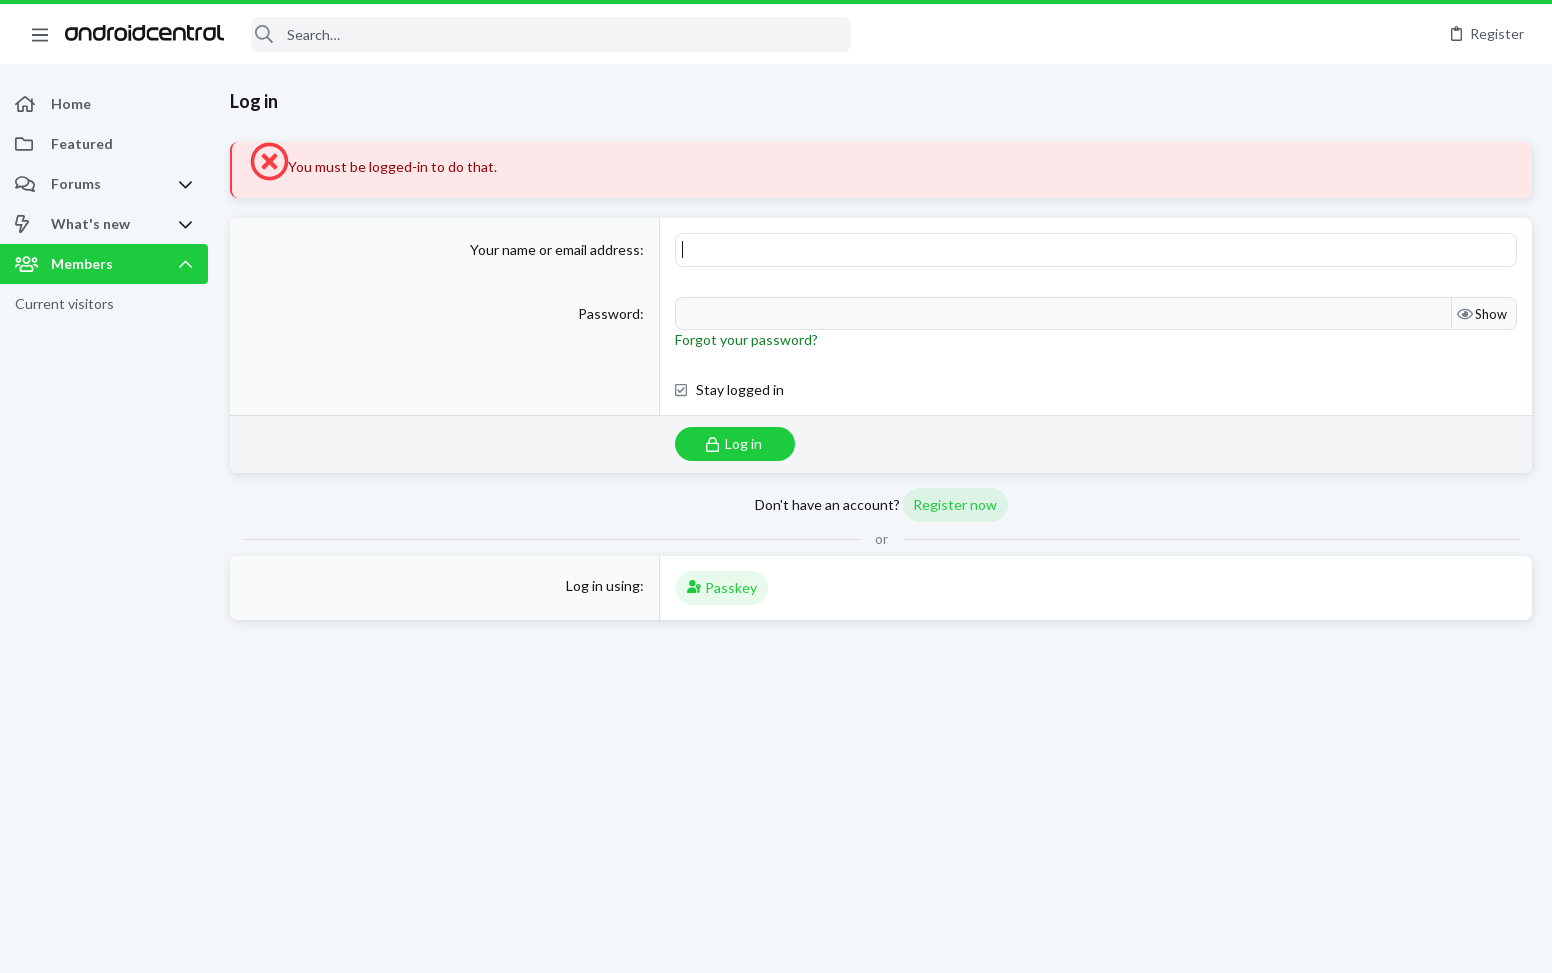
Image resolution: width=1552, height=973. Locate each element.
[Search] (551, 34)
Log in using (603, 585)
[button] (40, 34)
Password (609, 313)
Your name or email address (555, 249)
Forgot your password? (746, 339)
